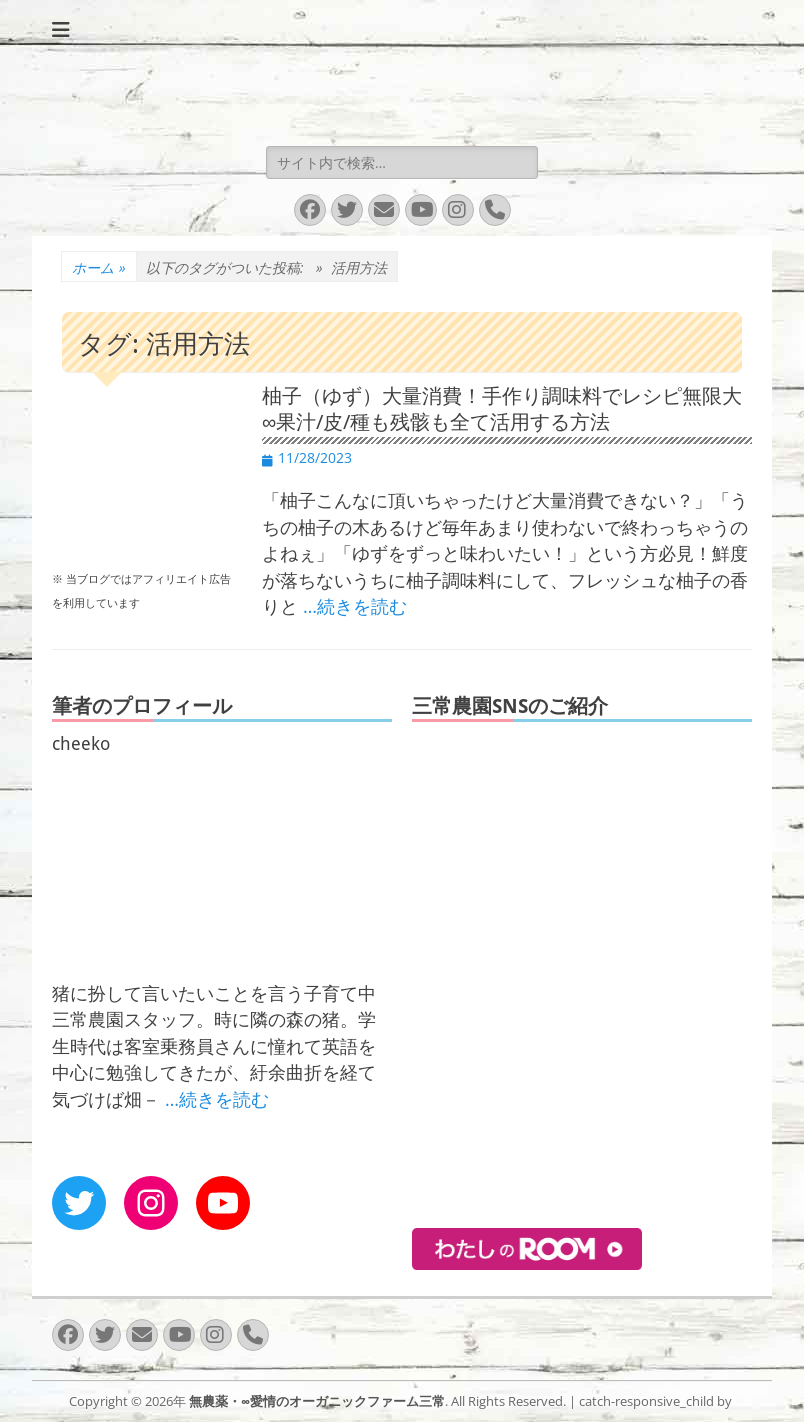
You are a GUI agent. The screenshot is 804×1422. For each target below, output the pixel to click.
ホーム (99, 267)
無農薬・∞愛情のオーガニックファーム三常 (317, 1401)
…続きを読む (355, 606)
